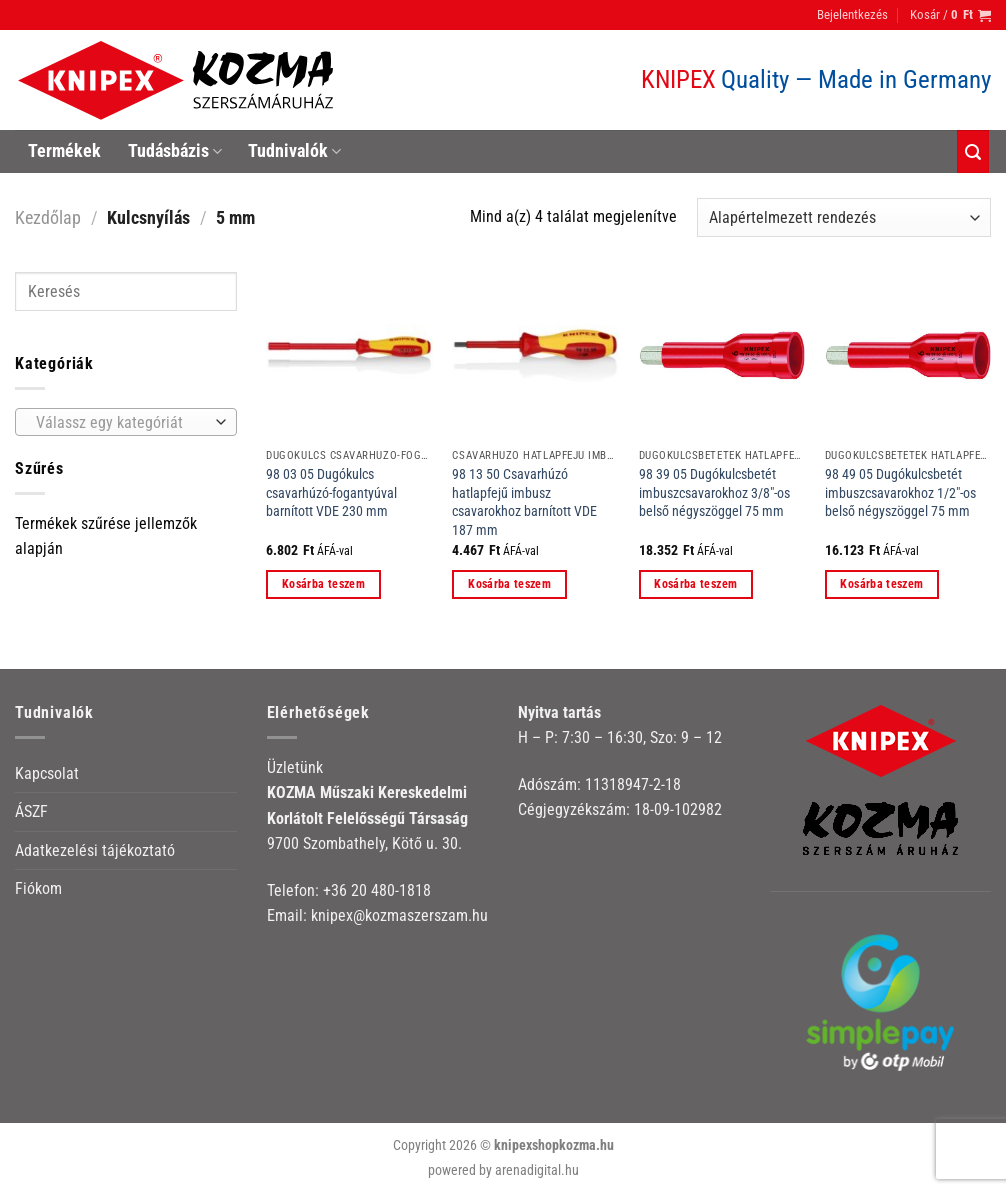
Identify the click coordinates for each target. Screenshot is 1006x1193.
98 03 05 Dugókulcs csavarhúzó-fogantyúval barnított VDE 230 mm (331, 493)
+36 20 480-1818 (377, 890)
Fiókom (38, 888)
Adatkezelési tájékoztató (95, 850)
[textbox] (121, 423)
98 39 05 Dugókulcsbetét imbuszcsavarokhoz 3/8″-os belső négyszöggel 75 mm (714, 493)
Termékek (64, 151)
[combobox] (126, 422)
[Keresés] (973, 151)
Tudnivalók (294, 151)
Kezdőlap (48, 217)
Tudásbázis (175, 151)
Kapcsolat (47, 773)
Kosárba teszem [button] (323, 584)
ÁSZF (31, 811)
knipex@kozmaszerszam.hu (399, 915)
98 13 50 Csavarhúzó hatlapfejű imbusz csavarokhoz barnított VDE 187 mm (524, 502)
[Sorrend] (844, 217)
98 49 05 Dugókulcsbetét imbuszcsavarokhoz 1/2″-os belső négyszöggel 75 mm (900, 493)
